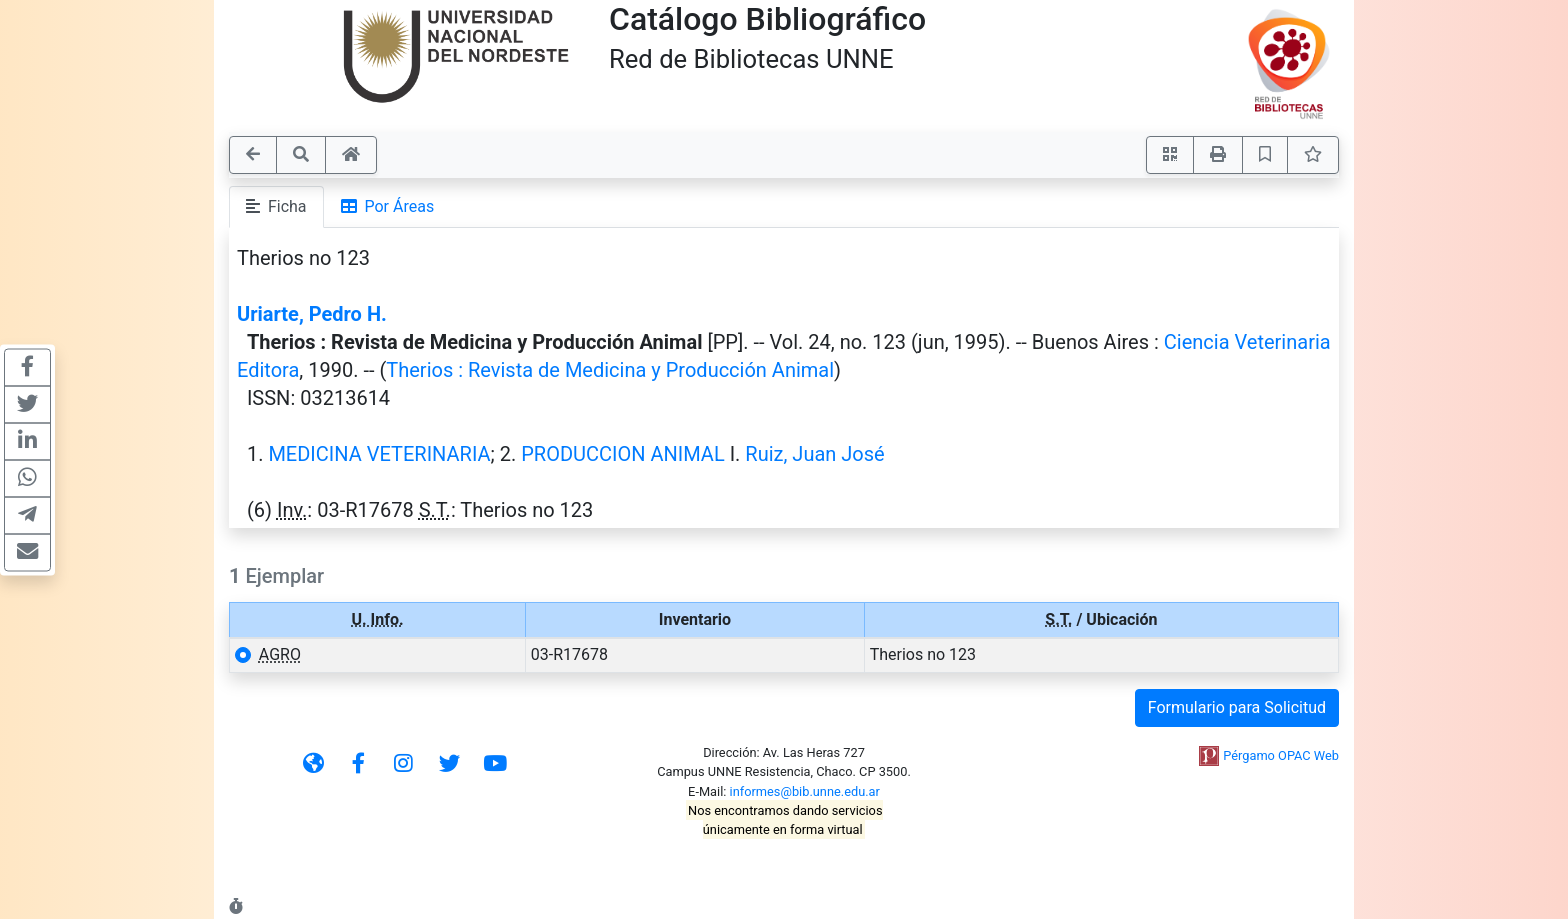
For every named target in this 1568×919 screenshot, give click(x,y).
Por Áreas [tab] (388, 206)
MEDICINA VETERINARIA (379, 454)
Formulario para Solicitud (1237, 707)
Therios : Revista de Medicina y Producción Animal (610, 370)
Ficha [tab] (276, 206)
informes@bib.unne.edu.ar (805, 791)
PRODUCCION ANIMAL (622, 454)
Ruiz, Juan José (814, 454)
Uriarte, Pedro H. (312, 314)
